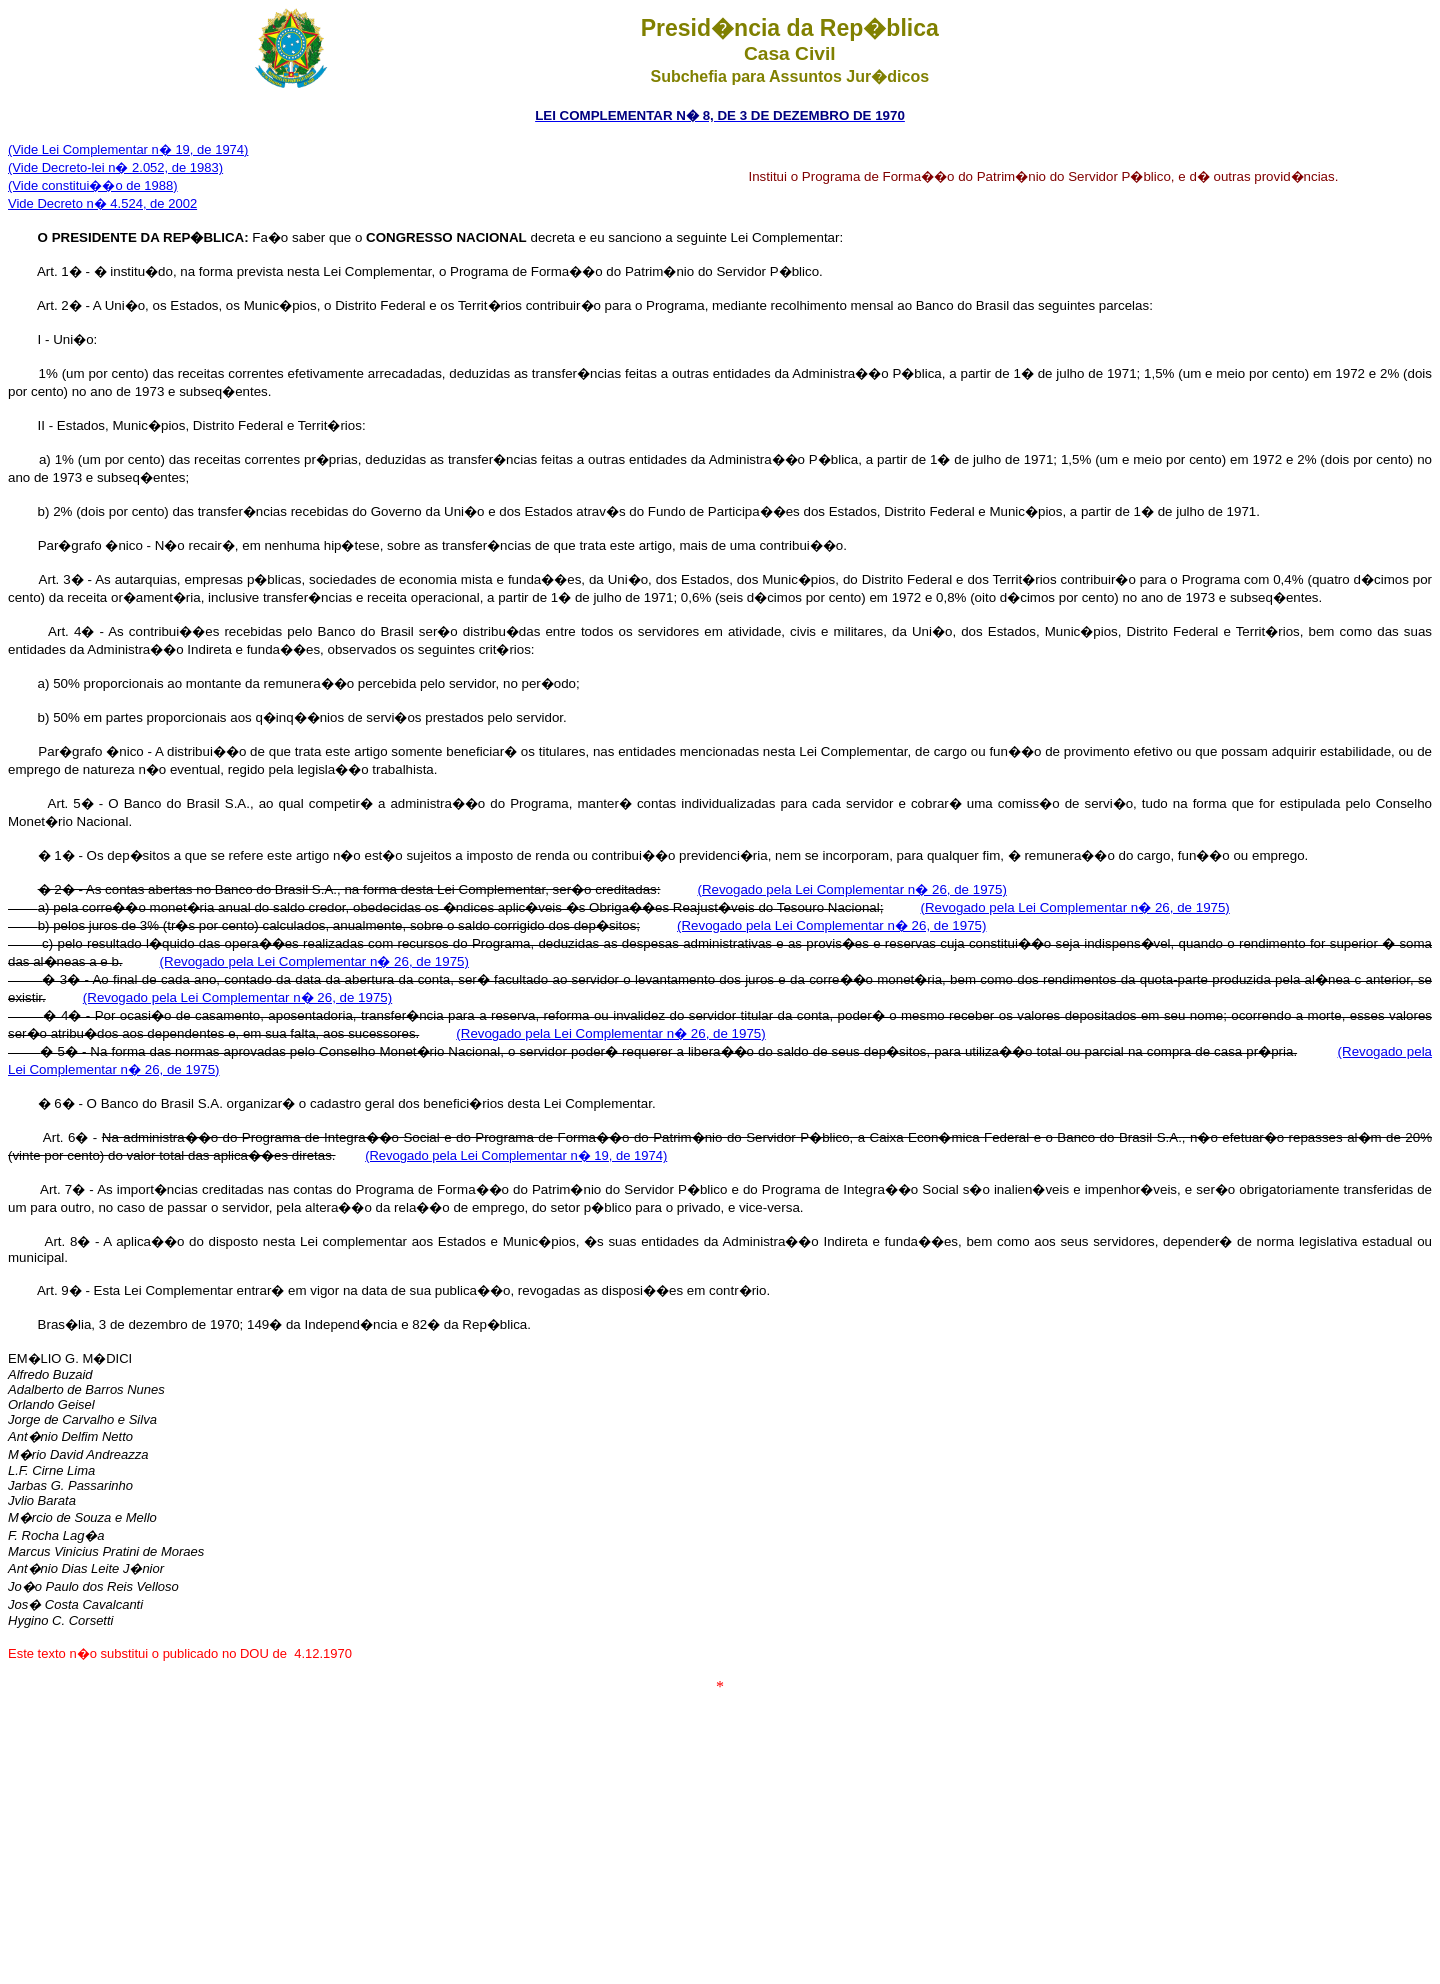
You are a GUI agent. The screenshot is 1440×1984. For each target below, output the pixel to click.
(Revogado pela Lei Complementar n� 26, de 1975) (851, 889)
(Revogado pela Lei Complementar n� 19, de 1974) (516, 1155)
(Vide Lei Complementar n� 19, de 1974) (128, 149)
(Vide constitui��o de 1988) (93, 185)
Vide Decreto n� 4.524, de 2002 (102, 203)
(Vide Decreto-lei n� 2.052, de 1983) (115, 167)
